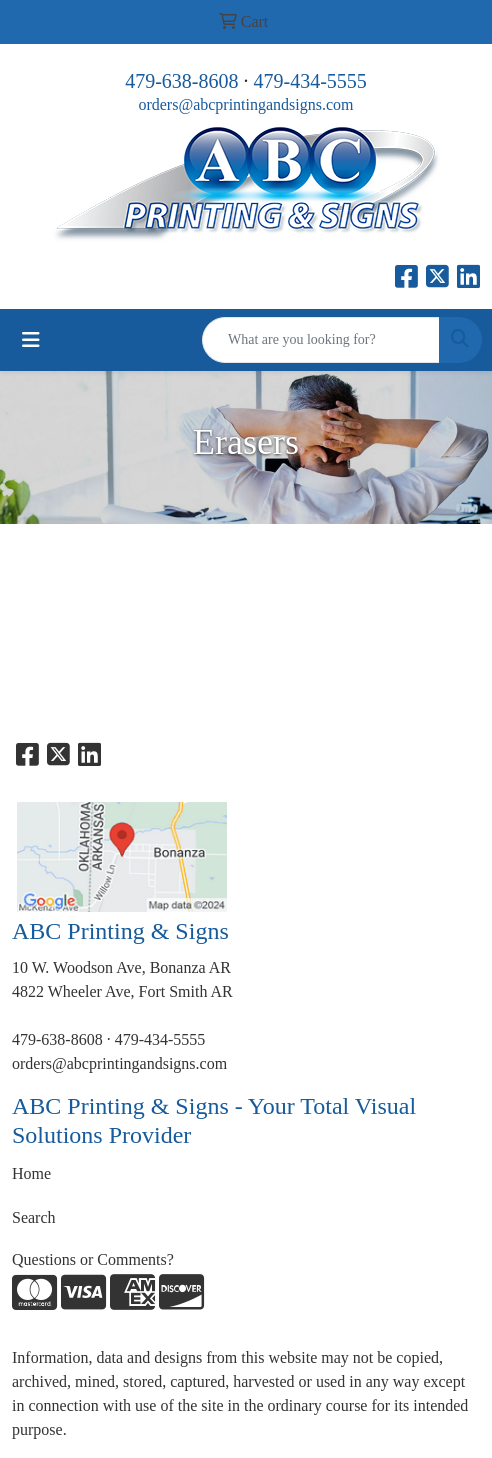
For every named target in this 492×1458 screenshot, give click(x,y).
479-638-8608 (181, 81)
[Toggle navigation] (31, 340)
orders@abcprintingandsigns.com (245, 104)
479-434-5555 (310, 81)
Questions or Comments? (93, 1259)
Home (31, 1173)
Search (34, 1217)
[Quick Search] (321, 340)
